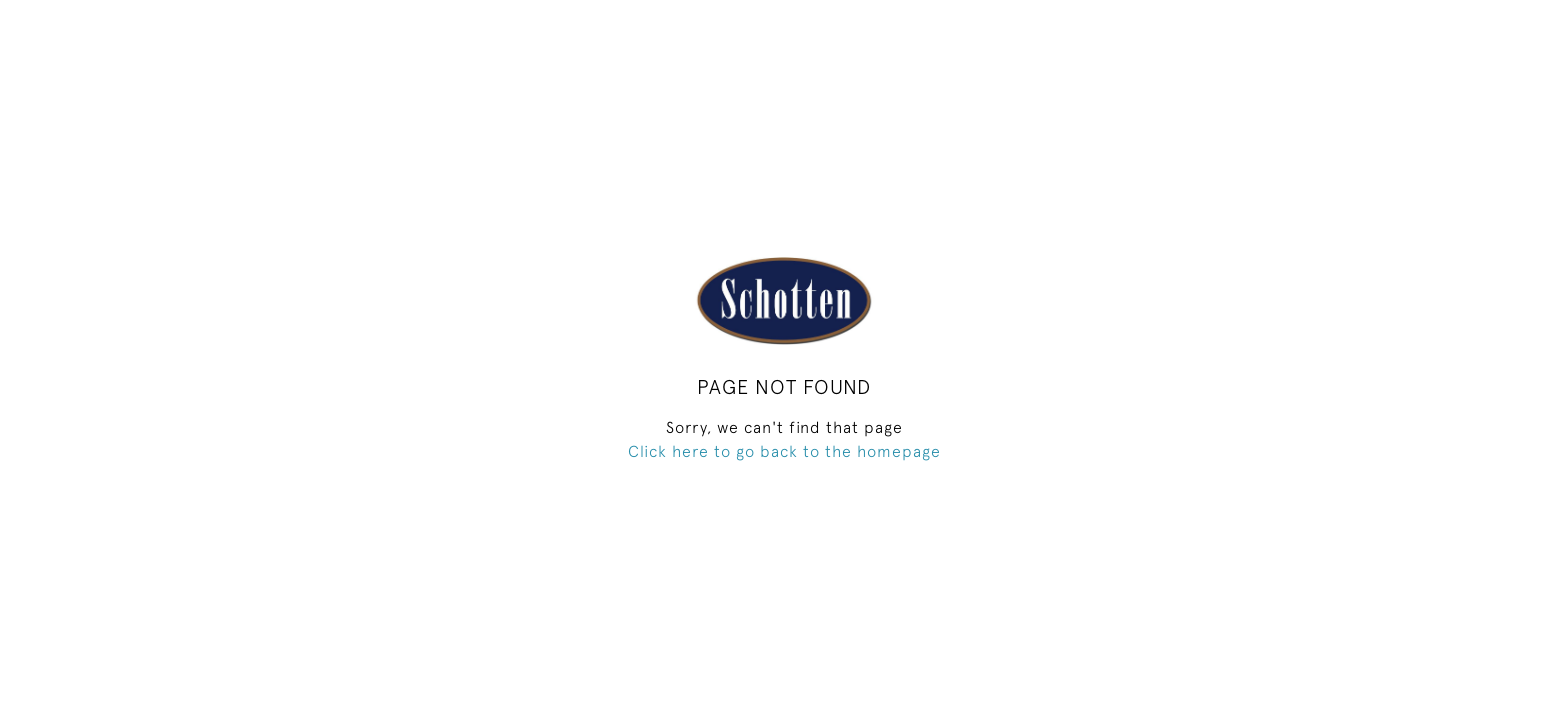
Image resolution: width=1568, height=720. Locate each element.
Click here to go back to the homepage (784, 451)
